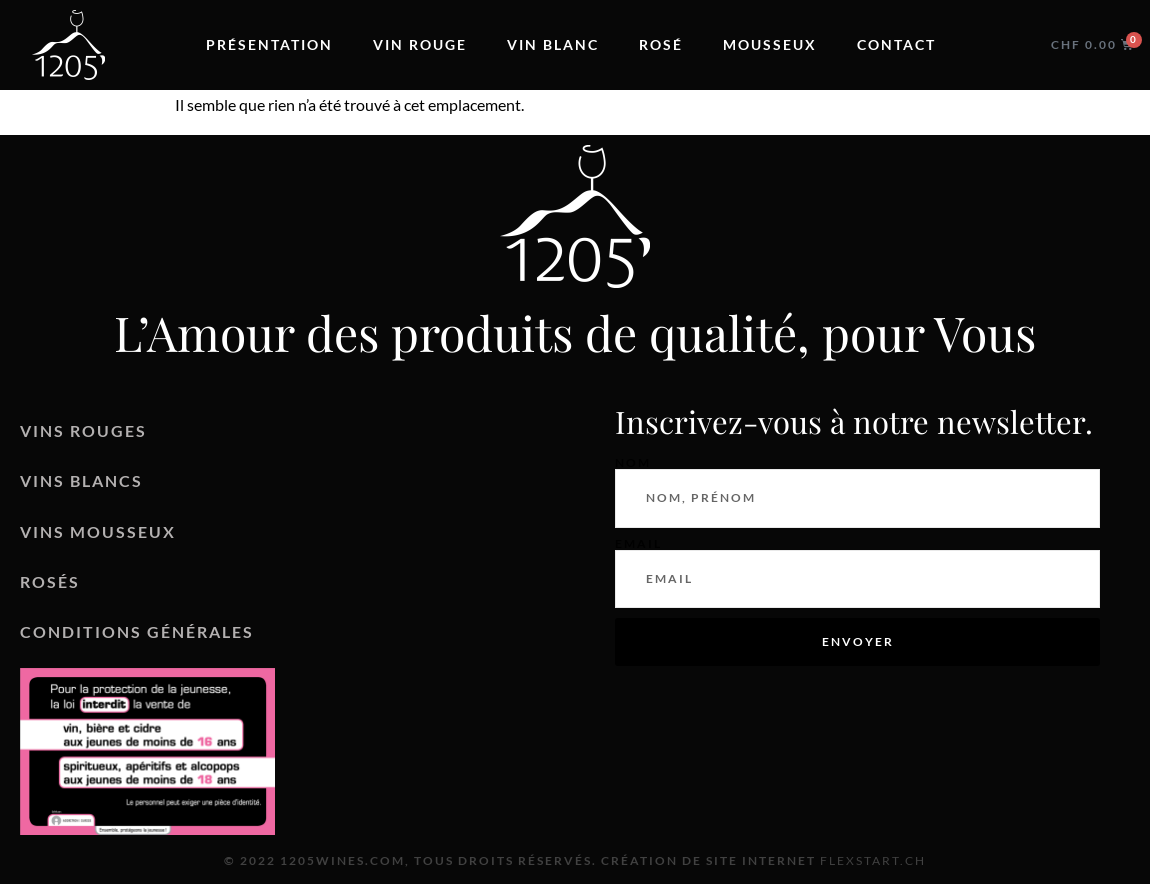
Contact (896, 44)
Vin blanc (553, 44)
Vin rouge (420, 44)
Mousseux (770, 44)
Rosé (661, 44)
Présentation (269, 44)
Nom (633, 463)
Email (638, 544)
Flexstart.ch (873, 860)
